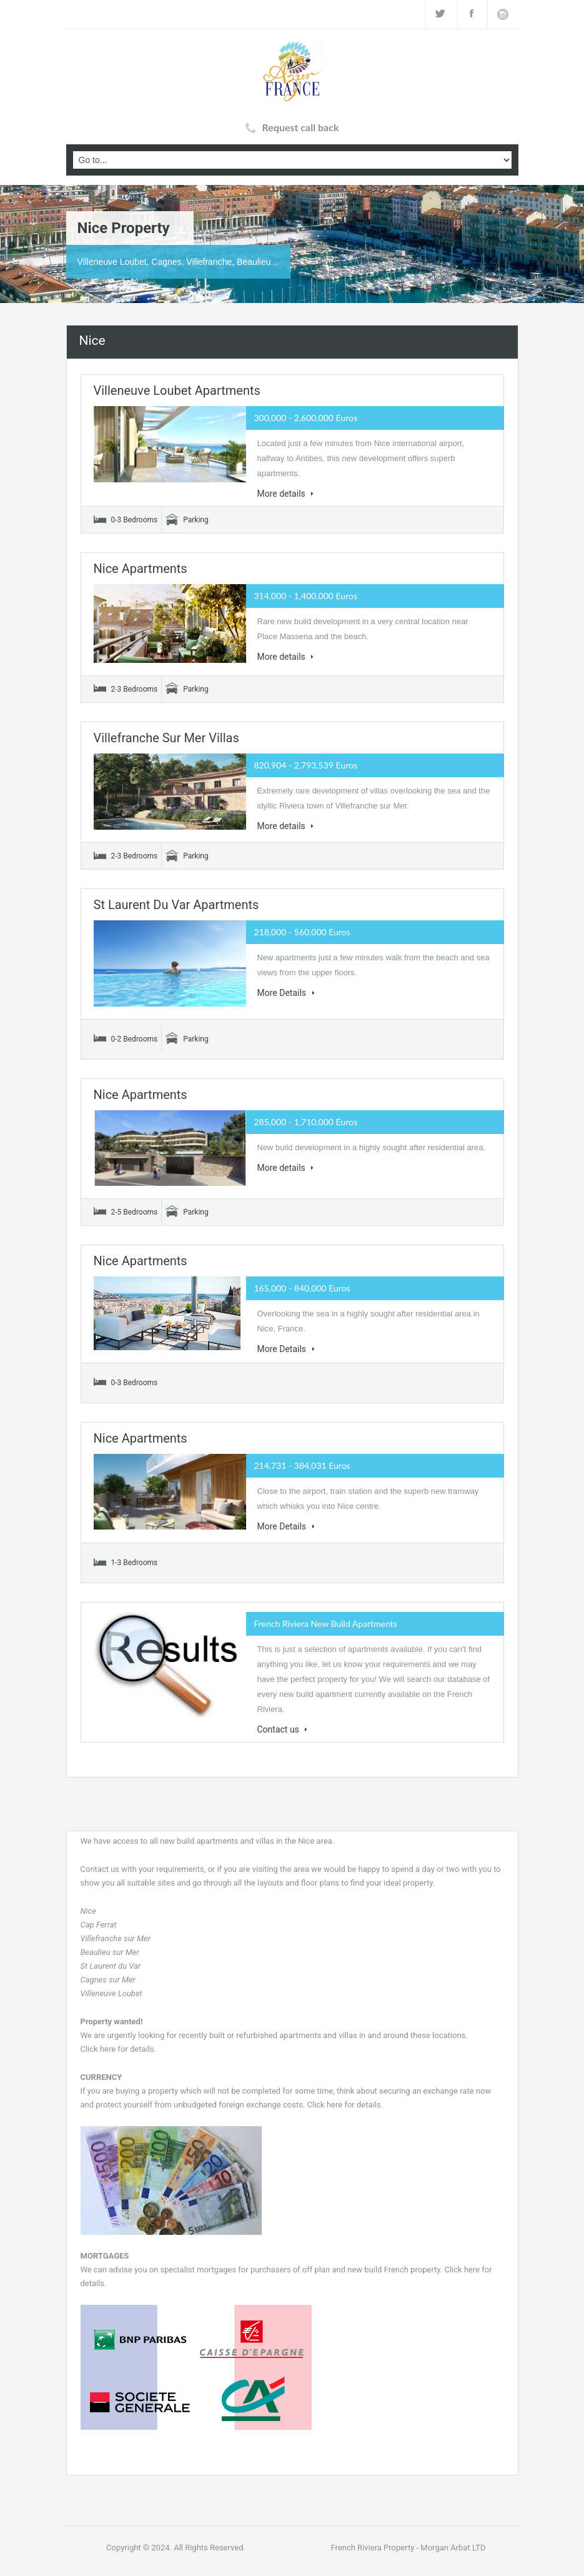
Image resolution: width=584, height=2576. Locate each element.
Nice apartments (140, 568)
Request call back (300, 127)
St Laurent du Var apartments (176, 904)
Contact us (282, 1729)
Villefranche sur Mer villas (166, 737)
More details (285, 494)
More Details (286, 993)
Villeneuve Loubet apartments (177, 390)
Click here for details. (118, 2049)
